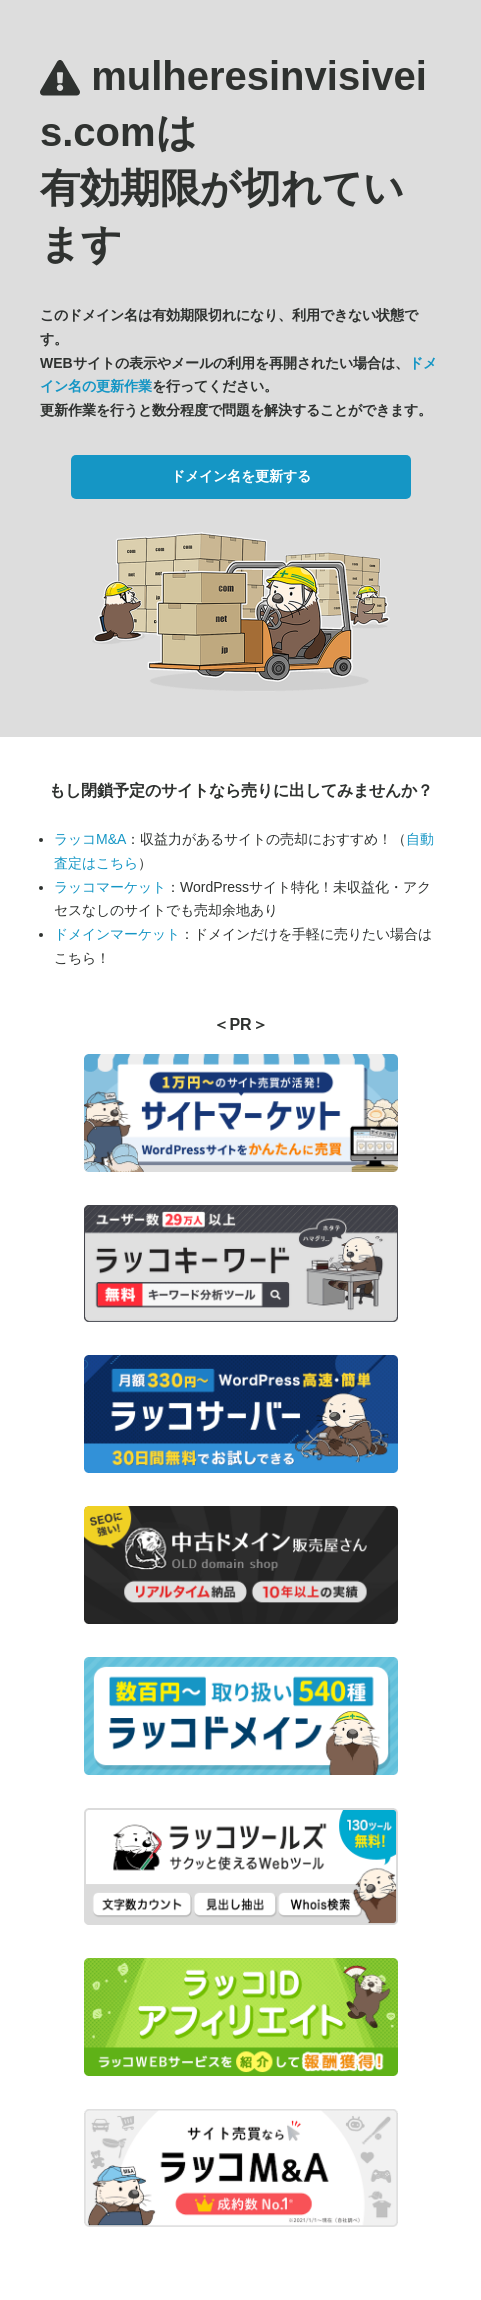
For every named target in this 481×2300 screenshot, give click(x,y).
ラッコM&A (90, 839)
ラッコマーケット (110, 887)
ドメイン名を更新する (241, 476)
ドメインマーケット (117, 934)
